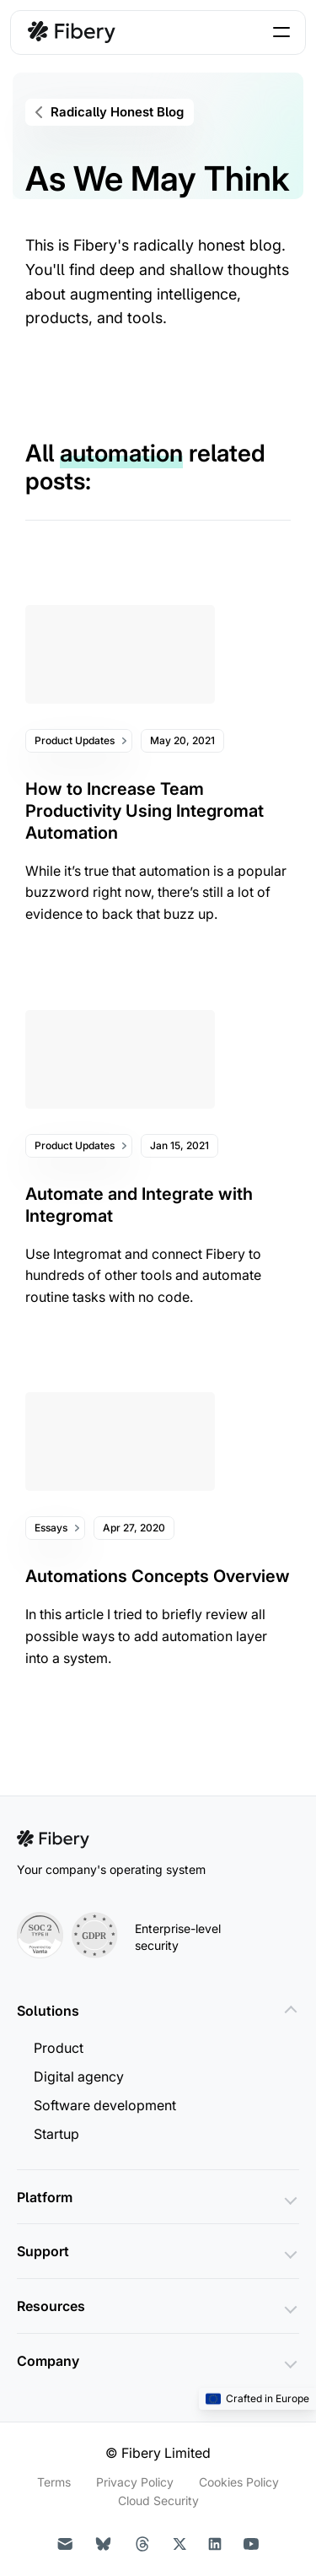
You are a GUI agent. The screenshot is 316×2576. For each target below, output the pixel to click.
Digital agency (79, 2076)
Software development (105, 2105)
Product (58, 2047)
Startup (56, 2133)
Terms (54, 2482)
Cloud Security (158, 2500)
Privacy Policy (135, 2482)
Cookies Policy (239, 2482)
